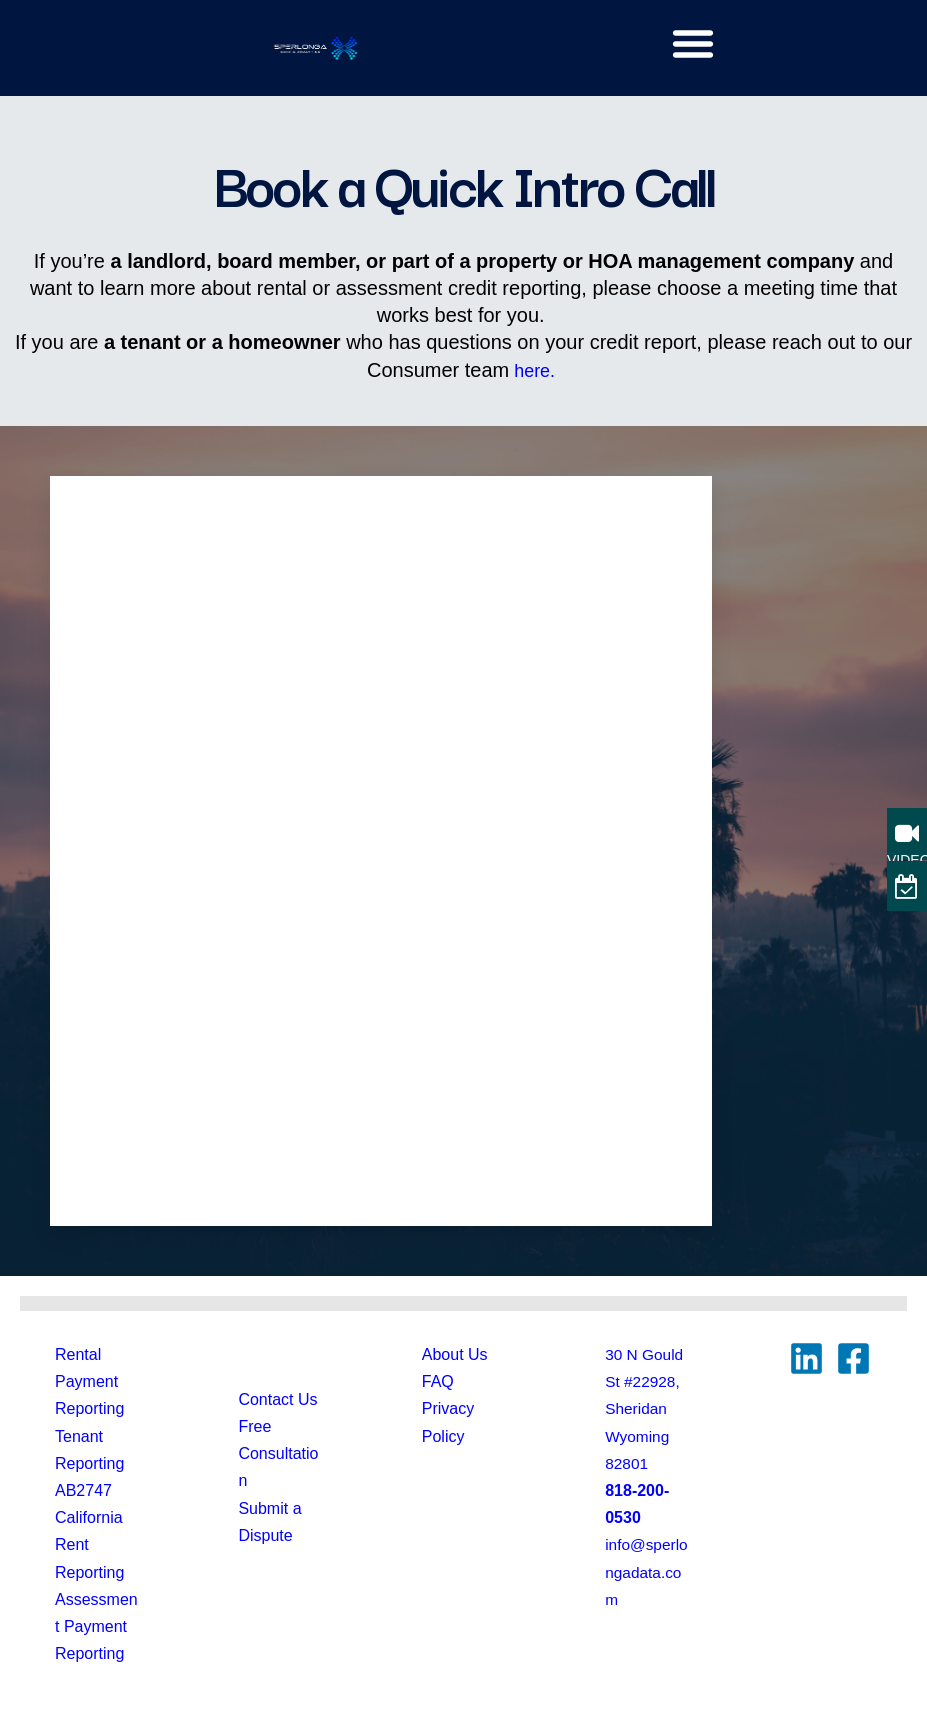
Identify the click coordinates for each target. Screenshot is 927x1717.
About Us (455, 1354)
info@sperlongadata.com (644, 1571)
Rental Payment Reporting (89, 1381)
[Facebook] (853, 1358)
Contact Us (277, 1399)
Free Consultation (278, 1453)
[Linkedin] (806, 1358)
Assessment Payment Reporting (96, 1626)
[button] (693, 43)
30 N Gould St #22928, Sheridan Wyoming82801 (645, 1409)
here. (534, 370)
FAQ (438, 1381)
